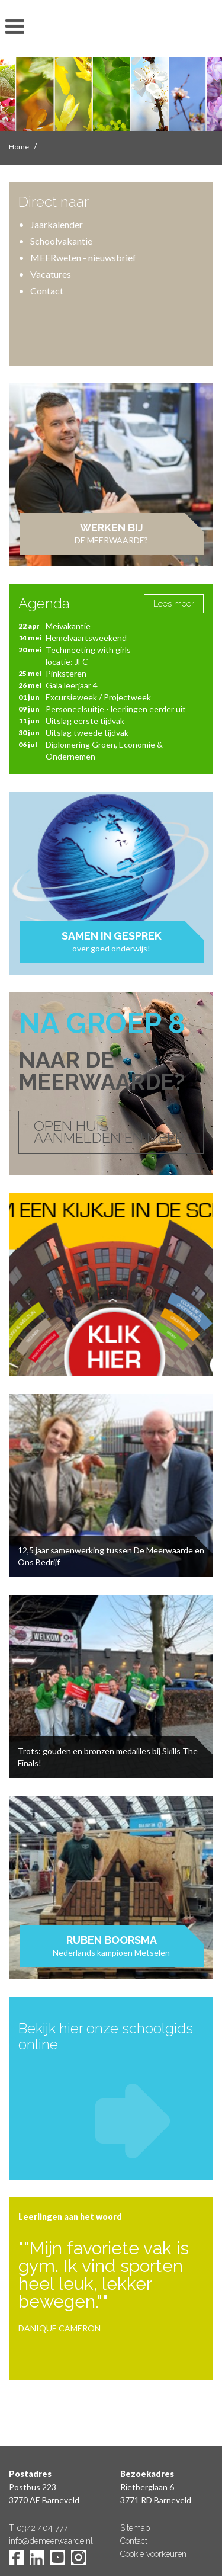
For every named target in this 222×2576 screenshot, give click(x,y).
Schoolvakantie (61, 240)
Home (19, 146)
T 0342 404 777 (38, 2528)
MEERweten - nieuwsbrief (83, 257)
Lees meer (173, 603)
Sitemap (135, 2528)
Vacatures (50, 274)
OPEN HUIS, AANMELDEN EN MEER (109, 1131)
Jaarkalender (56, 224)
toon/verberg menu (15, 26)
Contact (46, 290)
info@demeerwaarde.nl (51, 2541)
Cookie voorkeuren (153, 2554)
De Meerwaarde (111, 30)
